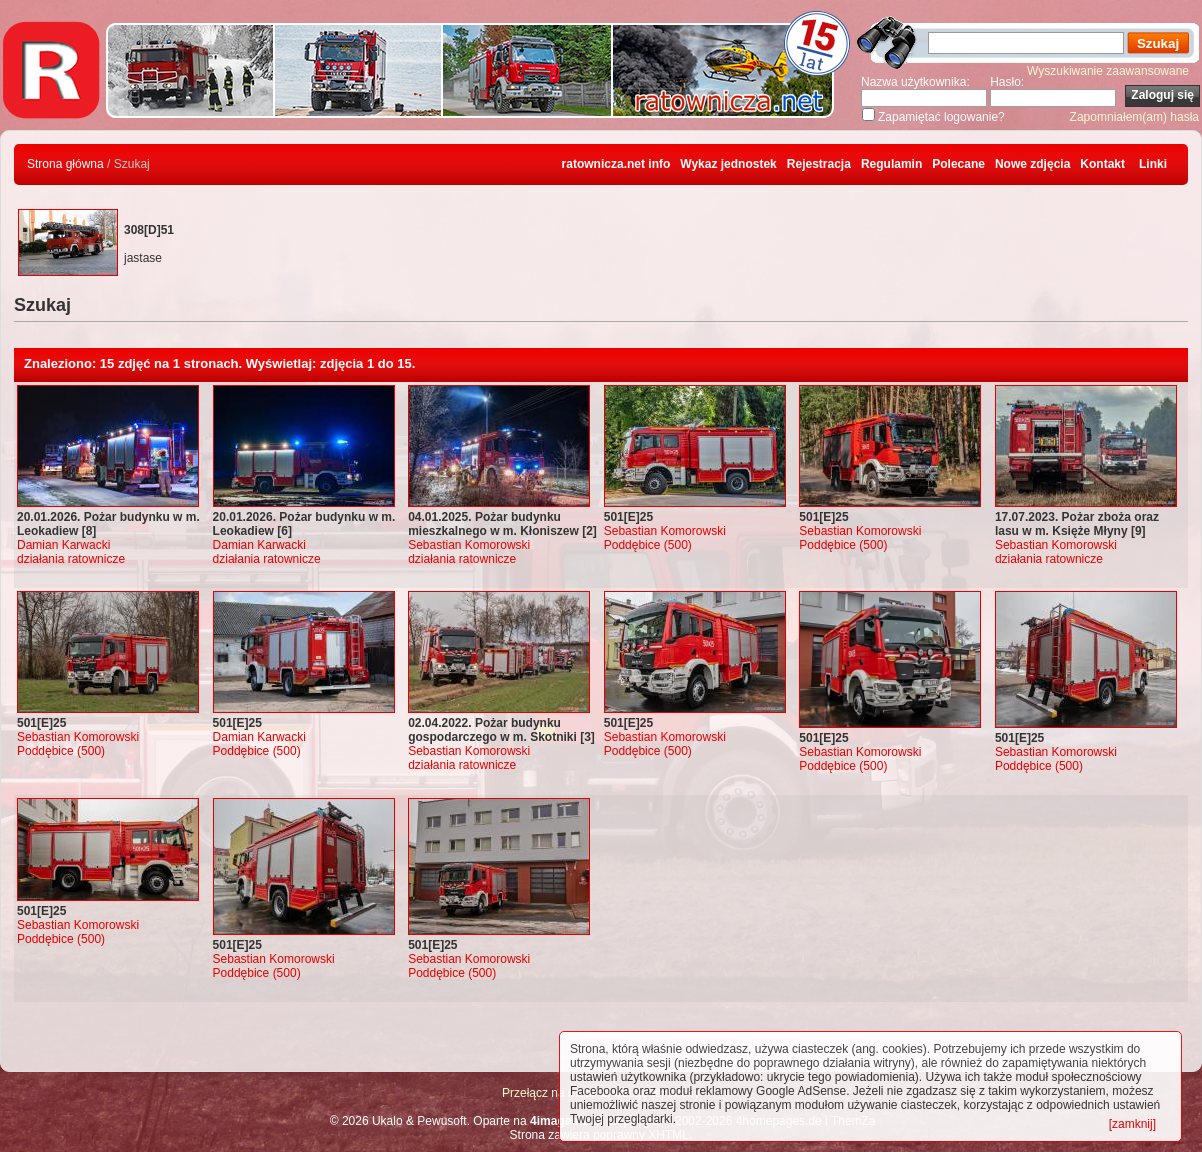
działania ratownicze (71, 559)
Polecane (958, 164)
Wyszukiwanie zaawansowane (1108, 71)
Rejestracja (819, 164)
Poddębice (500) (648, 545)
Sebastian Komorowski (469, 545)
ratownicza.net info (616, 164)
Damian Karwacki (63, 545)
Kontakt (1102, 164)
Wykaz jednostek (728, 164)
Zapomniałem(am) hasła (1134, 117)
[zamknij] (1132, 1124)
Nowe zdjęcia (1032, 164)
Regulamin (891, 164)
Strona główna (65, 164)
